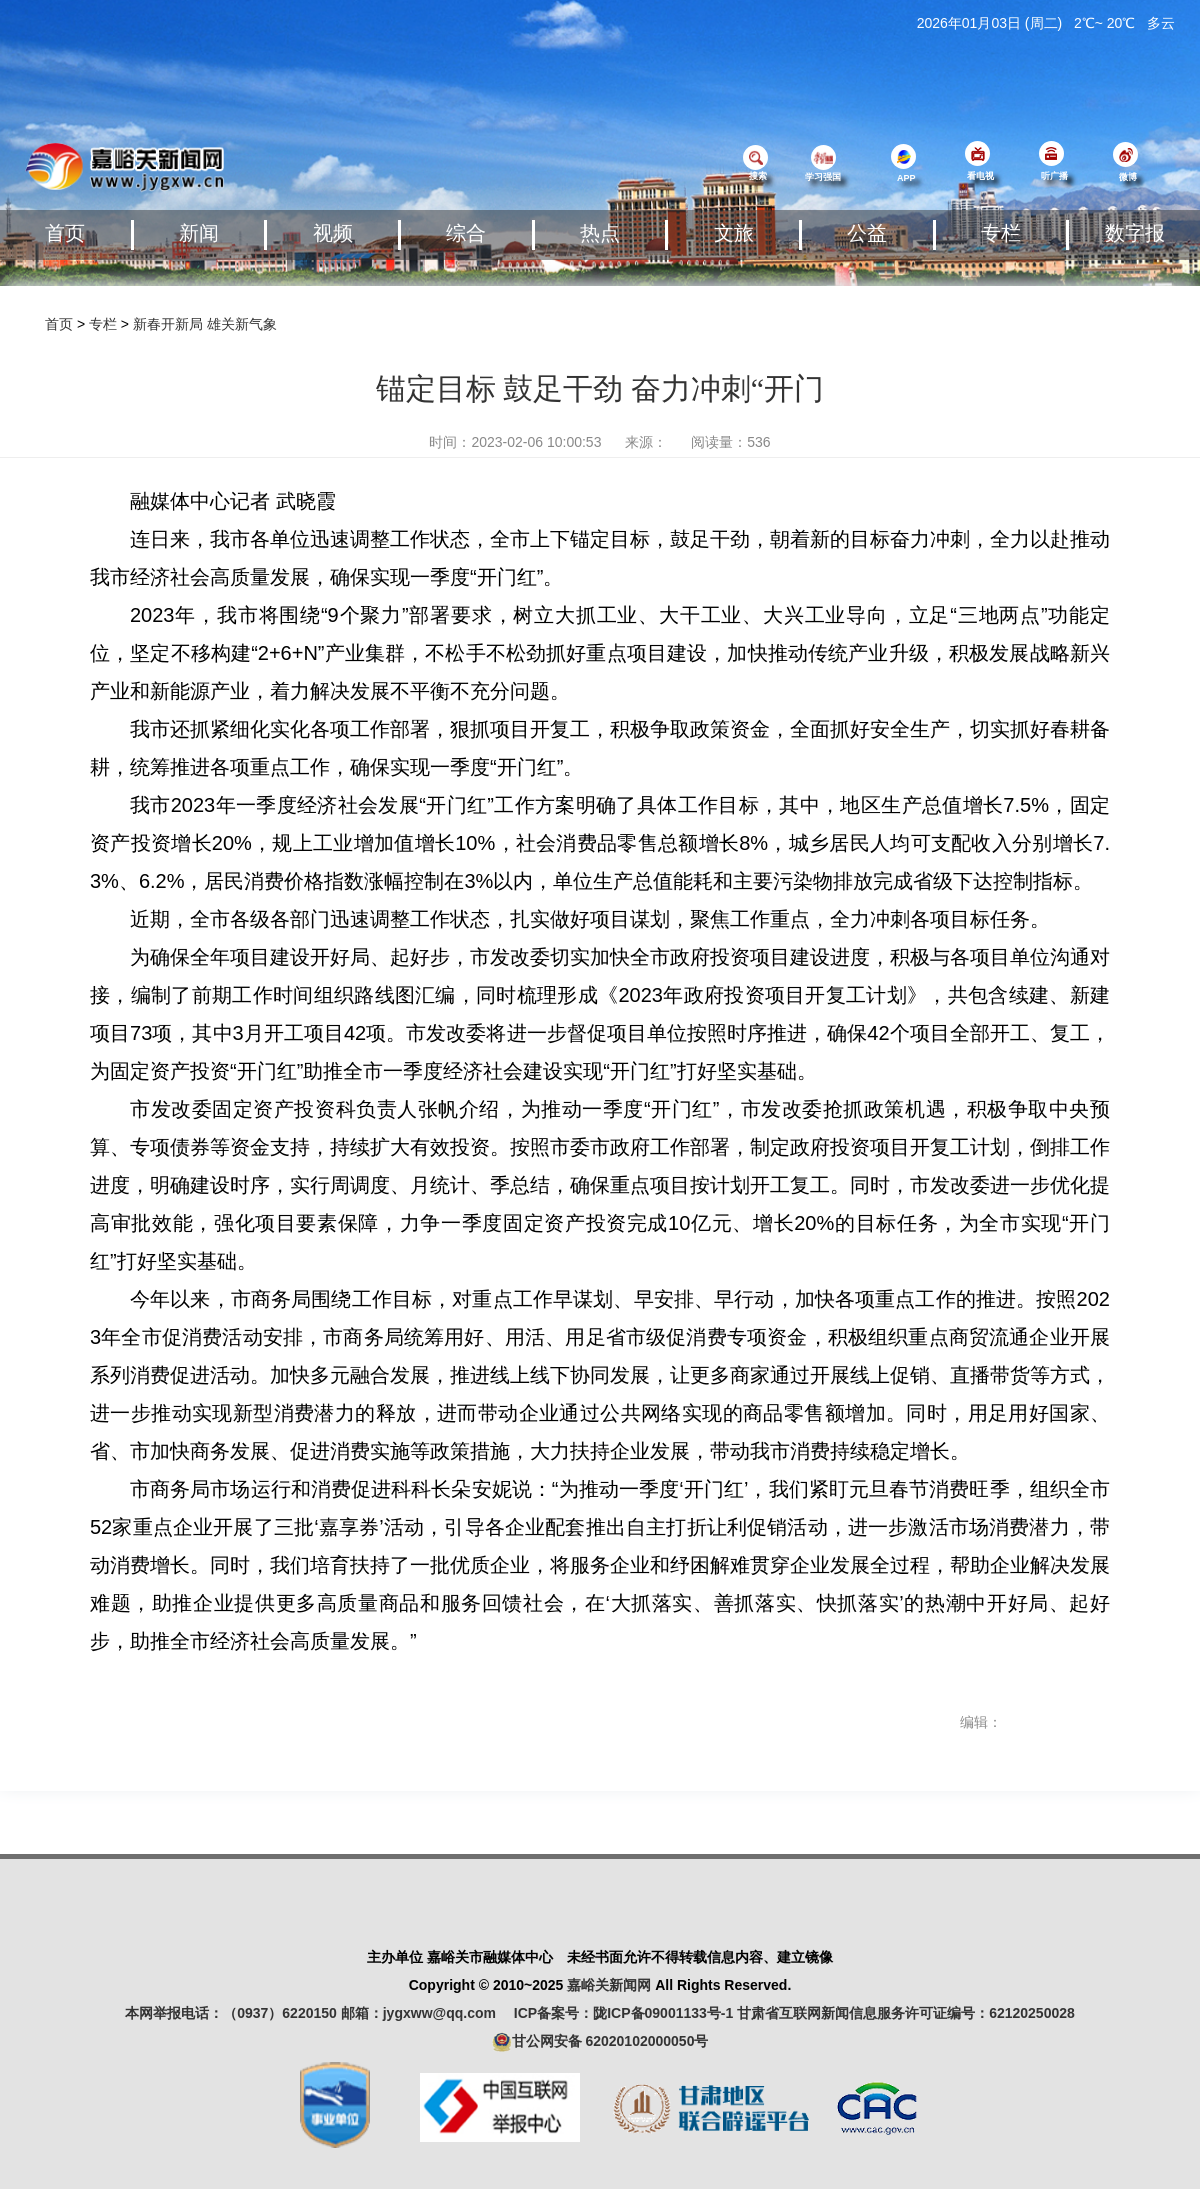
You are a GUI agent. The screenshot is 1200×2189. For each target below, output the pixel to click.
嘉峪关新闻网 (609, 1985)
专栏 (1001, 233)
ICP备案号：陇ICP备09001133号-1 (623, 2013)
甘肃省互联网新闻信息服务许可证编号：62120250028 (906, 2013)
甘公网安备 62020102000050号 (600, 2042)
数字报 (1135, 233)
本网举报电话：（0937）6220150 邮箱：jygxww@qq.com (317, 2013)
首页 (65, 233)
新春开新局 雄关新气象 (205, 324)
